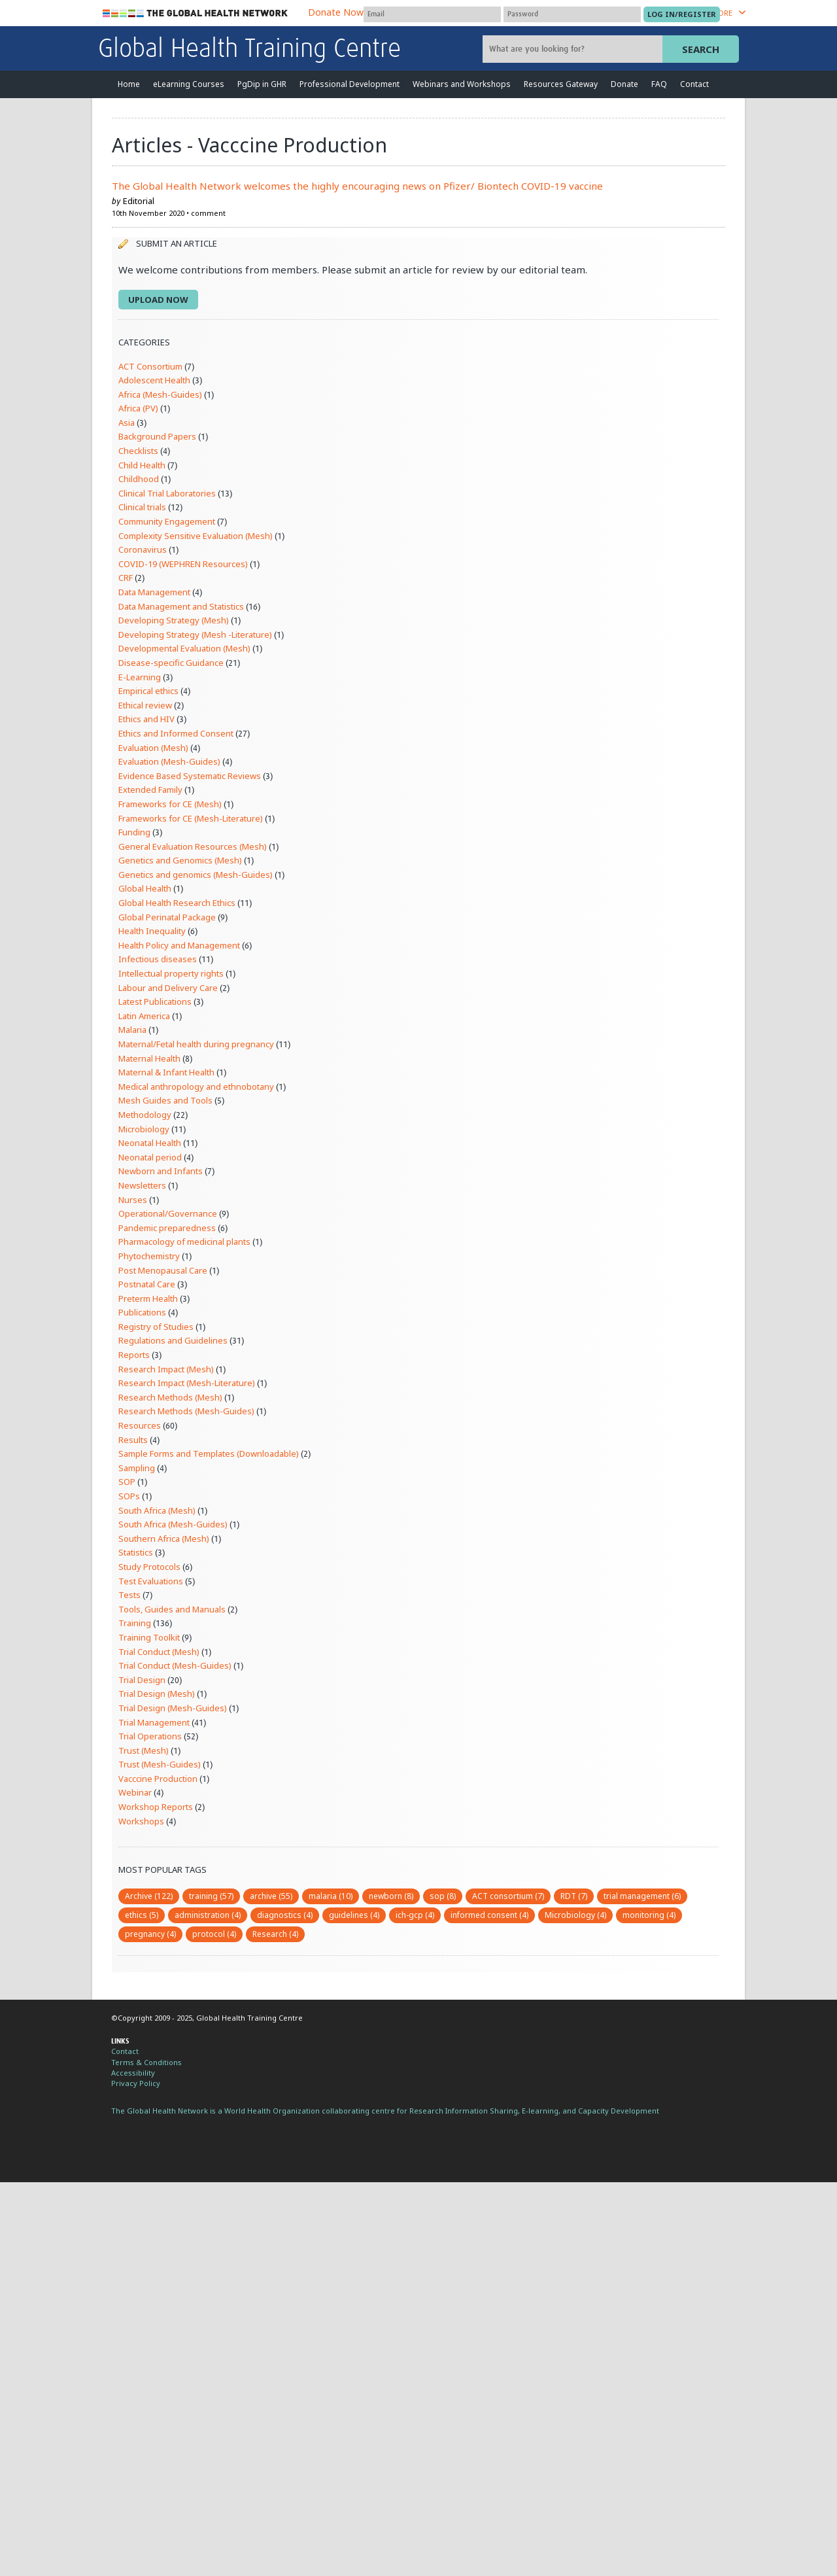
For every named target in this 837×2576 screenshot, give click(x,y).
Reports (134, 1355)
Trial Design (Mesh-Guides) (172, 1708)
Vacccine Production (157, 1778)
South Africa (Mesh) (157, 1510)
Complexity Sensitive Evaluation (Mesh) (195, 536)
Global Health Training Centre (249, 50)
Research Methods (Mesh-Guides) (186, 1411)
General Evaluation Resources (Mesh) (192, 846)
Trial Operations (150, 1736)
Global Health (144, 888)
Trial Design (141, 1680)
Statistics (135, 1552)
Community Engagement (166, 521)
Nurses (132, 1200)
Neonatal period (150, 1157)
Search (700, 49)
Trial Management (154, 1722)
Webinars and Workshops (462, 84)
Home (129, 84)
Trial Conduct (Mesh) (158, 1652)
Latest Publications (155, 1001)
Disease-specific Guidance (171, 663)
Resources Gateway (561, 84)
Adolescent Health (154, 380)
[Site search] (574, 49)
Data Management (154, 592)
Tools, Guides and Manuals (172, 1609)
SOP (126, 1482)
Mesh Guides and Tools (165, 1100)
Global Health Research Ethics (176, 903)
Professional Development (349, 84)
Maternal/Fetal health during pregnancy (196, 1044)
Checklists (138, 451)
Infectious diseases (157, 959)
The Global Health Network (195, 13)
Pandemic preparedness (167, 1228)
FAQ (659, 84)
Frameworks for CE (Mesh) (170, 804)
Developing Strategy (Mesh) (173, 620)
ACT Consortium (150, 366)
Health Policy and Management (179, 945)
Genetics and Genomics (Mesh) (180, 860)
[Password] (572, 14)
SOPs (129, 1496)
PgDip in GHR (261, 84)
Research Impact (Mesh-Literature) (186, 1383)
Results (133, 1440)
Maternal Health (149, 1058)
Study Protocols (149, 1567)
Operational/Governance (167, 1213)
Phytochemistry (149, 1256)
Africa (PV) (138, 408)
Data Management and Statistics (181, 606)
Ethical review (145, 705)
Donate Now (336, 12)
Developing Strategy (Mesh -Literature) (195, 634)
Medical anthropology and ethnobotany (196, 1086)
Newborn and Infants (160, 1171)
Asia (126, 422)
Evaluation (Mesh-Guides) (169, 761)
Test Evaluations (150, 1581)
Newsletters (142, 1185)
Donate (624, 84)
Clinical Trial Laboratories (167, 493)
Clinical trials (142, 507)
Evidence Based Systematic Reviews (189, 776)
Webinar (135, 1792)
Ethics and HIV (146, 719)
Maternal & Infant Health (166, 1072)
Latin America (144, 1016)
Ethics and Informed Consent (175, 733)
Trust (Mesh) (143, 1750)
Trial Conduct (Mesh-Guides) (174, 1665)
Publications (142, 1312)
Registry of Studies (156, 1326)
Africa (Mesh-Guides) (160, 394)
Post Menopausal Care (162, 1270)
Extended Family (150, 789)
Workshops (141, 1821)
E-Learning (139, 677)
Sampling (136, 1468)
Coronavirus (142, 549)
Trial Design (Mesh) (156, 1693)
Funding (134, 832)
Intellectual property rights (171, 973)
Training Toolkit (149, 1637)
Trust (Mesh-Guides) (159, 1764)
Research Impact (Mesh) (166, 1369)
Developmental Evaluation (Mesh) (184, 648)
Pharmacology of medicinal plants (184, 1241)
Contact (694, 84)
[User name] (432, 14)
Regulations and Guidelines (173, 1340)
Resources (139, 1425)
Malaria (132, 1030)
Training (134, 1623)
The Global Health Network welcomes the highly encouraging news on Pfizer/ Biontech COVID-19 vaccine (357, 185)
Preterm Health (148, 1298)
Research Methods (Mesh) (170, 1397)
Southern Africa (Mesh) (163, 1538)
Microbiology (143, 1129)
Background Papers (157, 436)
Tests (129, 1595)
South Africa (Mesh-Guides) (173, 1524)
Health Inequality (152, 931)
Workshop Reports (155, 1807)
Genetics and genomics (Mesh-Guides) (195, 874)
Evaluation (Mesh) (153, 748)
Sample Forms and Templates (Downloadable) (208, 1453)
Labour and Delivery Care (168, 988)
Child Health (141, 465)
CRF (125, 577)
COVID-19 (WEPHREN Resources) (183, 564)
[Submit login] (681, 14)
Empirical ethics (148, 691)
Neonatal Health (149, 1143)
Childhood (138, 479)
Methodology (144, 1115)
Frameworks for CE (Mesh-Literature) (190, 818)
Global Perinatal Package (167, 917)
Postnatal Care (146, 1284)
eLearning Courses (188, 84)
